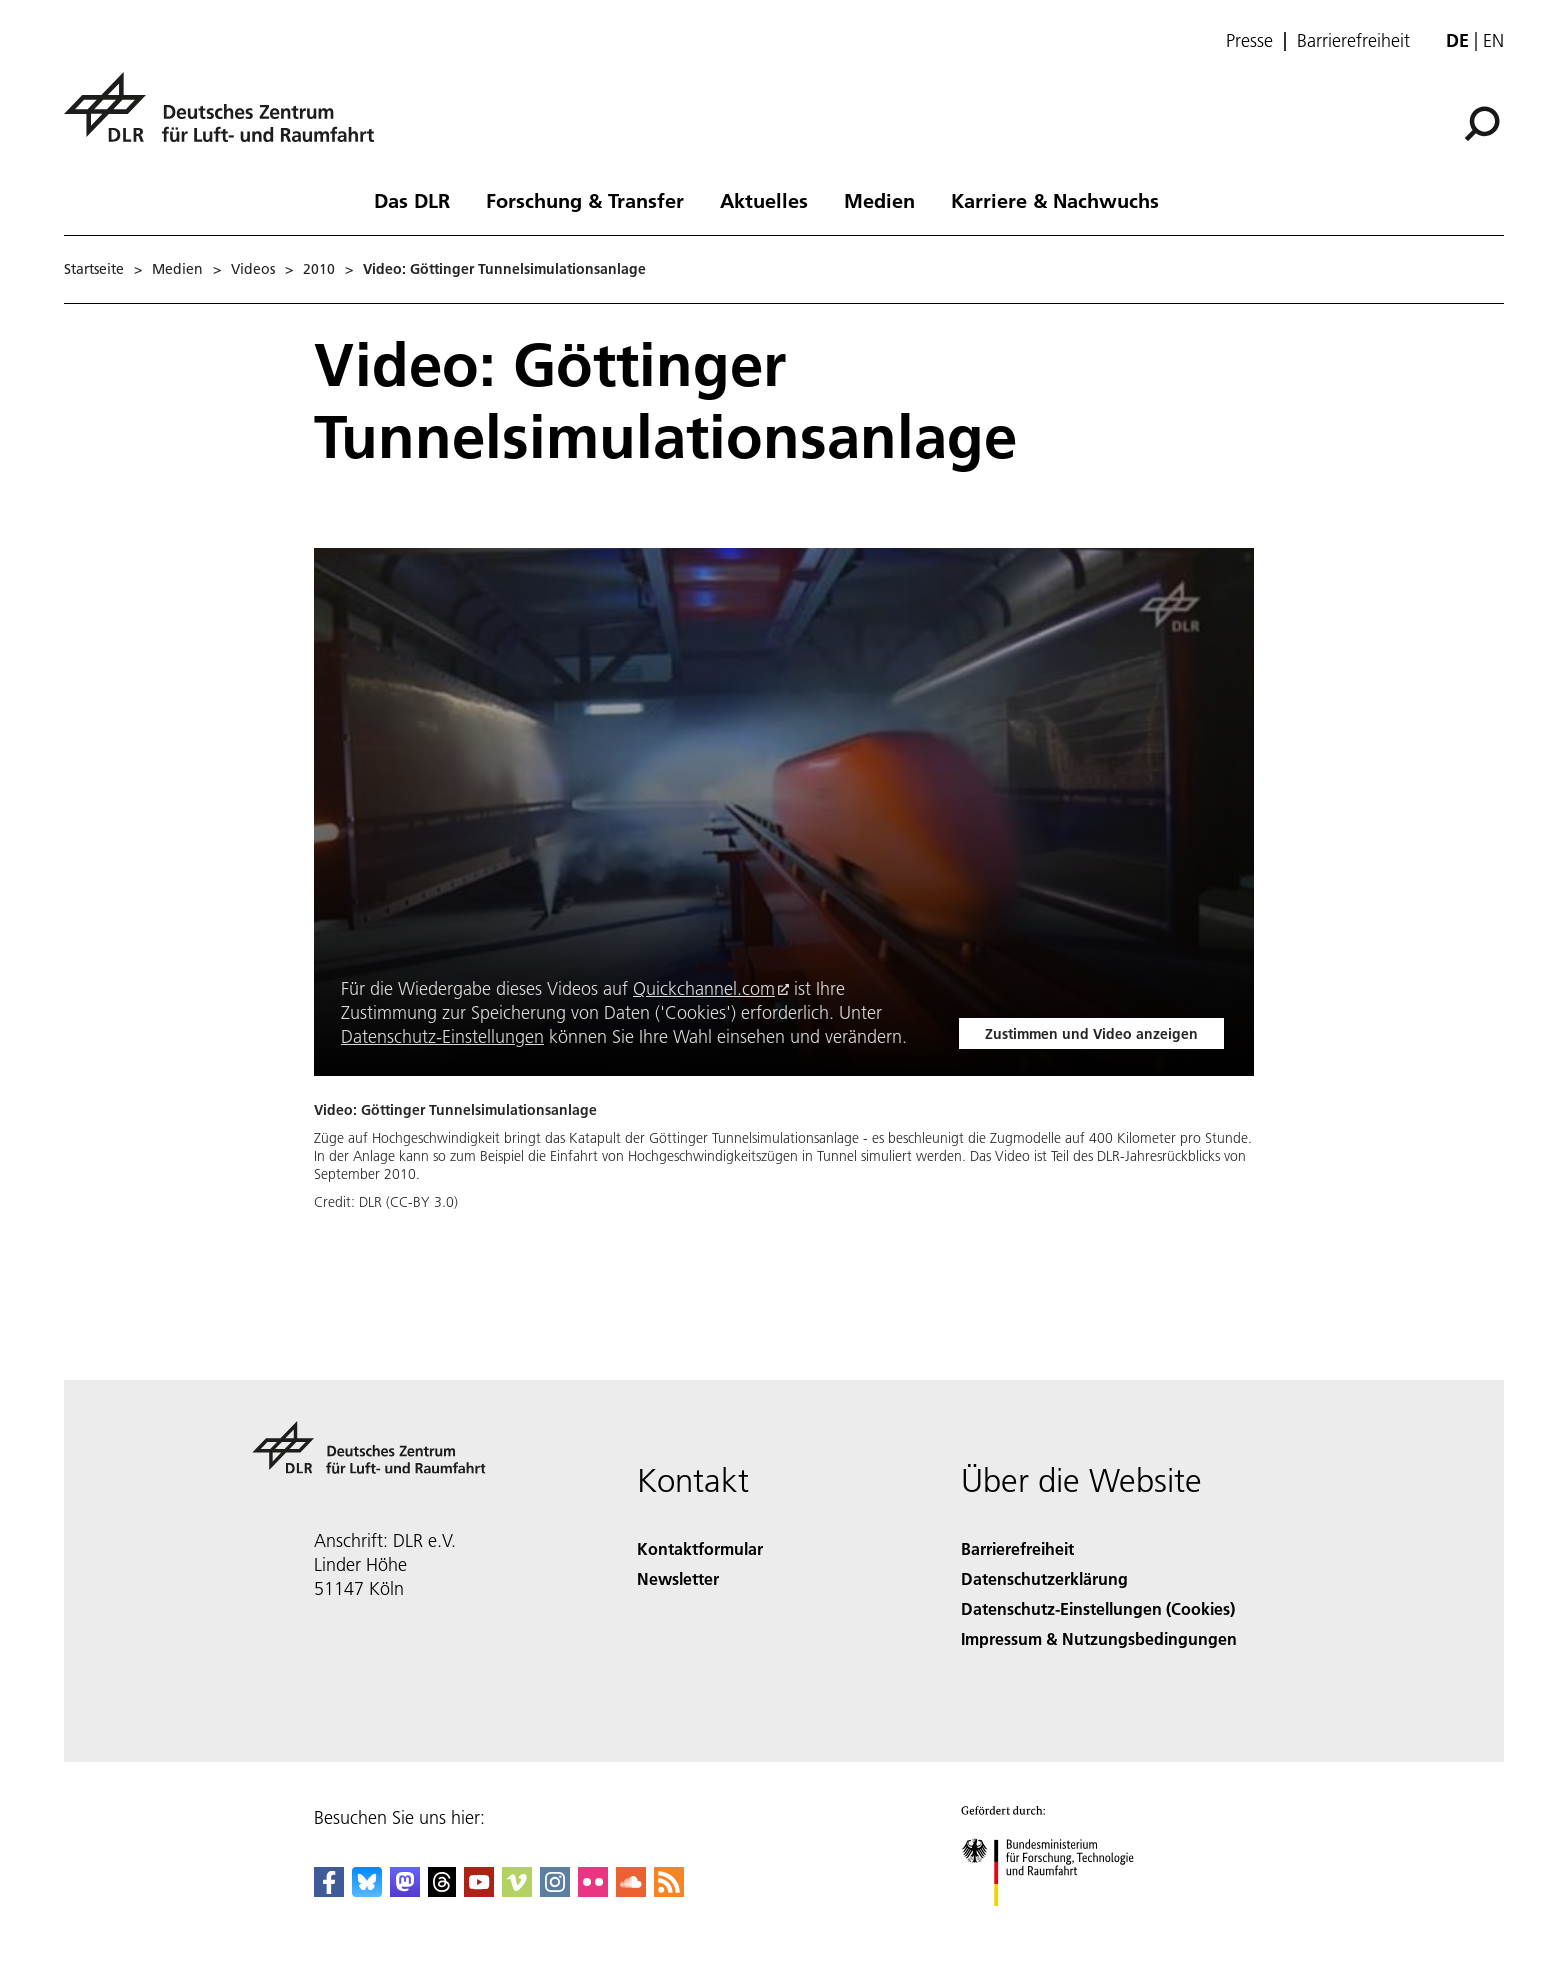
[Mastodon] (405, 1890)
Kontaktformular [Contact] (700, 1548)
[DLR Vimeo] (517, 1890)
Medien (879, 200)
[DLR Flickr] (593, 1890)
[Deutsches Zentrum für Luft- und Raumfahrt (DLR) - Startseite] (227, 118)
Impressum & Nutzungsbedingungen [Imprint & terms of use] (1099, 1638)
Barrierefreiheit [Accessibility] (1017, 1548)
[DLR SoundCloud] (631, 1890)
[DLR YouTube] (479, 1890)
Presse (1249, 41)
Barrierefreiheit (1353, 41)
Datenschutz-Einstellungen (442, 1036)
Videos (253, 269)
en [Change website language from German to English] (1493, 40)
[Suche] (1482, 124)
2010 (319, 269)
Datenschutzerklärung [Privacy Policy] (1044, 1578)
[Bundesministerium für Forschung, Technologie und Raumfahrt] (1058, 1923)
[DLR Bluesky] (367, 1890)
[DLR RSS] (669, 1890)
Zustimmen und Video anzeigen (1091, 1034)
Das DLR (412, 200)
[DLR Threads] (442, 1890)
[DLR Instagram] (555, 1890)
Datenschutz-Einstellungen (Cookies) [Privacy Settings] (1098, 1608)
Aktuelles (764, 200)
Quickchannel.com (704, 988)
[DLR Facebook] (329, 1890)
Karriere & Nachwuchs (1055, 200)
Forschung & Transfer (585, 200)
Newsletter (678, 1578)
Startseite (94, 269)
